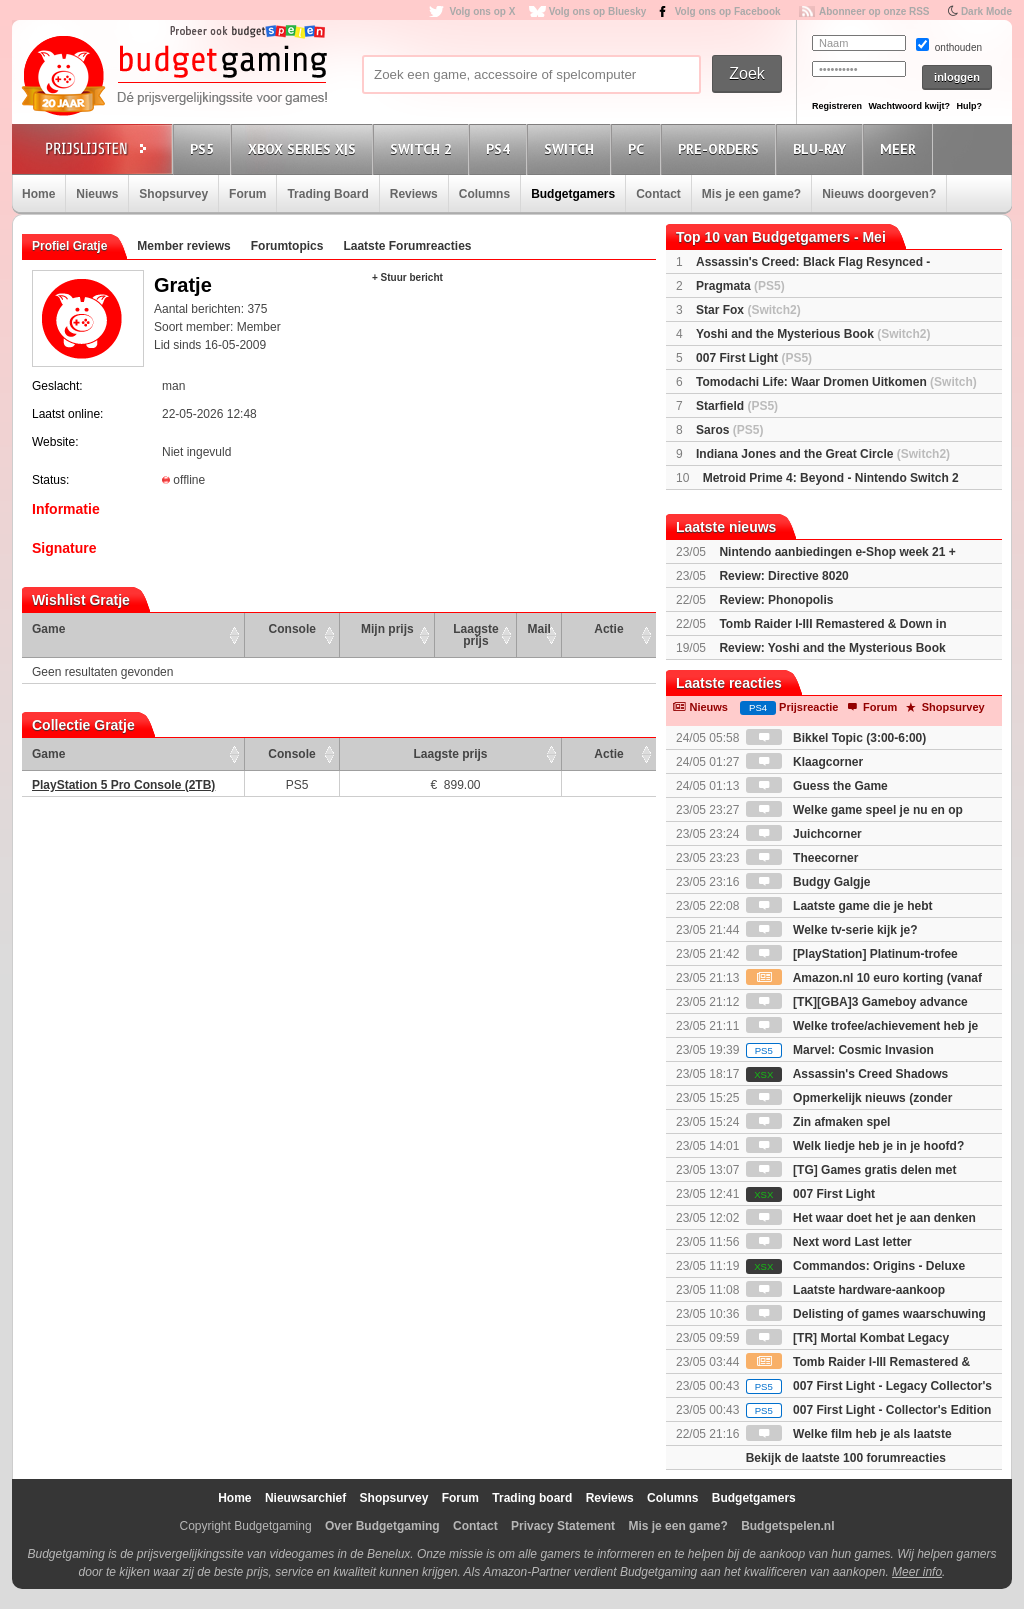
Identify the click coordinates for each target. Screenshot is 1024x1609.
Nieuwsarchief (305, 1498)
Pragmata (740, 286)
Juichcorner (804, 834)
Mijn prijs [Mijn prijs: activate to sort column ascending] (387, 629)
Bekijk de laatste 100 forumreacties (846, 1458)
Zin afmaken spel (818, 1122)
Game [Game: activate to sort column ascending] (48, 629)
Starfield (737, 406)
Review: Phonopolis (776, 600)
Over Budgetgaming (382, 1526)
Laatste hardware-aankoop (845, 1290)
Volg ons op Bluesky (598, 11)
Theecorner (802, 858)
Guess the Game (817, 786)
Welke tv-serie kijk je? (832, 930)
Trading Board (327, 194)
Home (38, 194)
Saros (729, 430)
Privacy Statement (563, 1526)
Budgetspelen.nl (787, 1526)
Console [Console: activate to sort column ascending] (292, 629)
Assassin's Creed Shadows (847, 1074)
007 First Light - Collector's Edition (869, 1410)
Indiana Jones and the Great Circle (823, 454)
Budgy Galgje (808, 882)
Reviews (414, 194)
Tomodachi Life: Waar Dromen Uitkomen (836, 382)
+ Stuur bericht (407, 277)
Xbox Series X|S (305, 148)
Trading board (532, 1498)
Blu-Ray (822, 148)
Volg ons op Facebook (728, 11)
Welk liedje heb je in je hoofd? (855, 1146)
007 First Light (754, 358)
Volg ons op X (482, 11)
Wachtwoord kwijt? (909, 106)
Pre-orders (721, 148)
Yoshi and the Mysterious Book (813, 334)
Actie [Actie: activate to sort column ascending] (608, 629)
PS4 (501, 148)
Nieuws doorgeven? (879, 194)
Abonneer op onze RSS (874, 11)
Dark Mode (986, 11)
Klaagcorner (804, 762)
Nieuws (97, 194)
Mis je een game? (751, 194)
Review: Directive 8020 (783, 576)
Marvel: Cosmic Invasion (840, 1050)
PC (639, 148)
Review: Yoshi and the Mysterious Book (832, 648)
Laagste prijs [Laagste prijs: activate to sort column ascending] (475, 635)
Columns (484, 194)
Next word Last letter (829, 1242)
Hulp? (969, 106)
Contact (658, 194)
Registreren (837, 106)
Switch (572, 148)
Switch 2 (424, 148)
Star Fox (748, 310)
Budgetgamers (573, 194)
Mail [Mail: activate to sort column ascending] (539, 629)
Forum (247, 194)
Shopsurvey (173, 194)
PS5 (205, 148)
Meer (901, 148)
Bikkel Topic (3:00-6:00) (836, 738)
